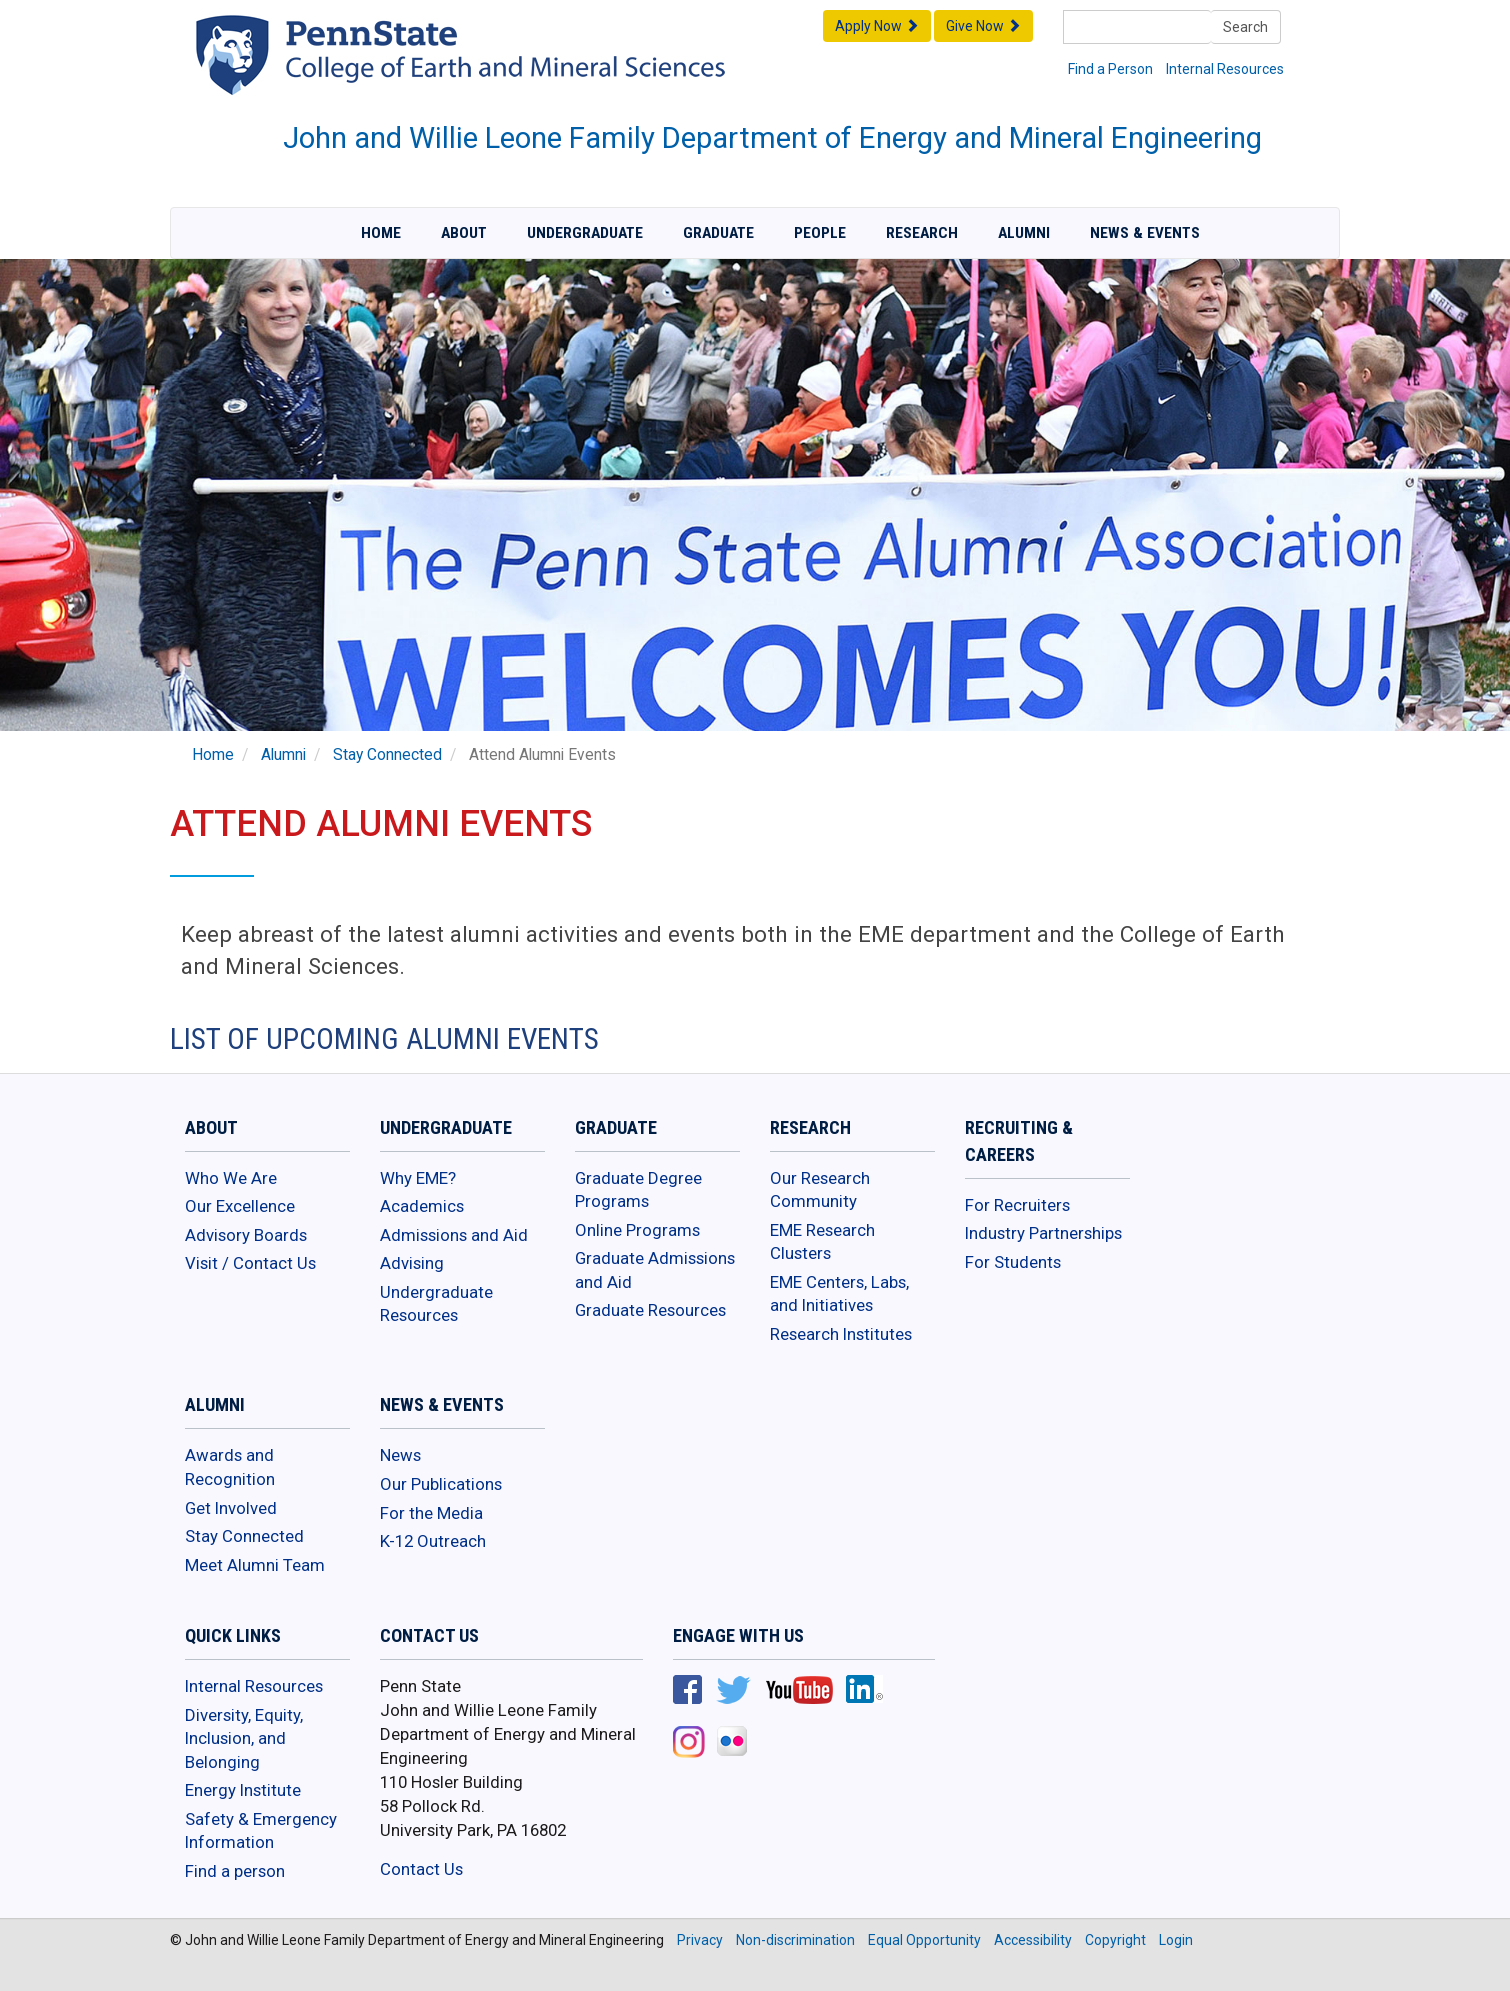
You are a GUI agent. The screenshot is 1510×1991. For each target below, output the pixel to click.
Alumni (1024, 233)
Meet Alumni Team (255, 1565)
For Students (1013, 1262)
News (400, 1455)
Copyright (1115, 1940)
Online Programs (637, 1230)
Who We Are (231, 1178)
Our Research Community (820, 1190)
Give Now (983, 26)
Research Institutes (841, 1334)
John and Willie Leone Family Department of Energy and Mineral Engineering (772, 138)
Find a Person (1110, 69)
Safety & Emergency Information (261, 1831)
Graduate (718, 233)
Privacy (700, 1940)
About (464, 233)
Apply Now (877, 26)
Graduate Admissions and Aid (655, 1270)
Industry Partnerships (1043, 1233)
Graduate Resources (650, 1310)
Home (381, 233)
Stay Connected (387, 755)
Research (922, 233)
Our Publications (441, 1484)
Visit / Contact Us (250, 1263)
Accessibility (1033, 1940)
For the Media (431, 1513)
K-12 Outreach (433, 1541)
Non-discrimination (795, 1940)
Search (1245, 27)
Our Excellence (240, 1206)
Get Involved (231, 1508)
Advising (412, 1263)
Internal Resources (1225, 69)
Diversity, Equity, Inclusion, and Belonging (244, 1738)
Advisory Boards (246, 1235)
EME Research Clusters (822, 1242)
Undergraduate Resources (436, 1304)
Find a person (235, 1871)
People (820, 233)
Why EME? (418, 1178)
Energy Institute (243, 1790)
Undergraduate (585, 233)
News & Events (1145, 233)
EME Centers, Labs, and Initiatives (839, 1294)
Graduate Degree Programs (638, 1190)
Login (1176, 1940)
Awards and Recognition (230, 1467)
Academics (422, 1206)
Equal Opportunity (924, 1940)
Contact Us (421, 1869)
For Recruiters (1017, 1205)
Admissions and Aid (454, 1235)
